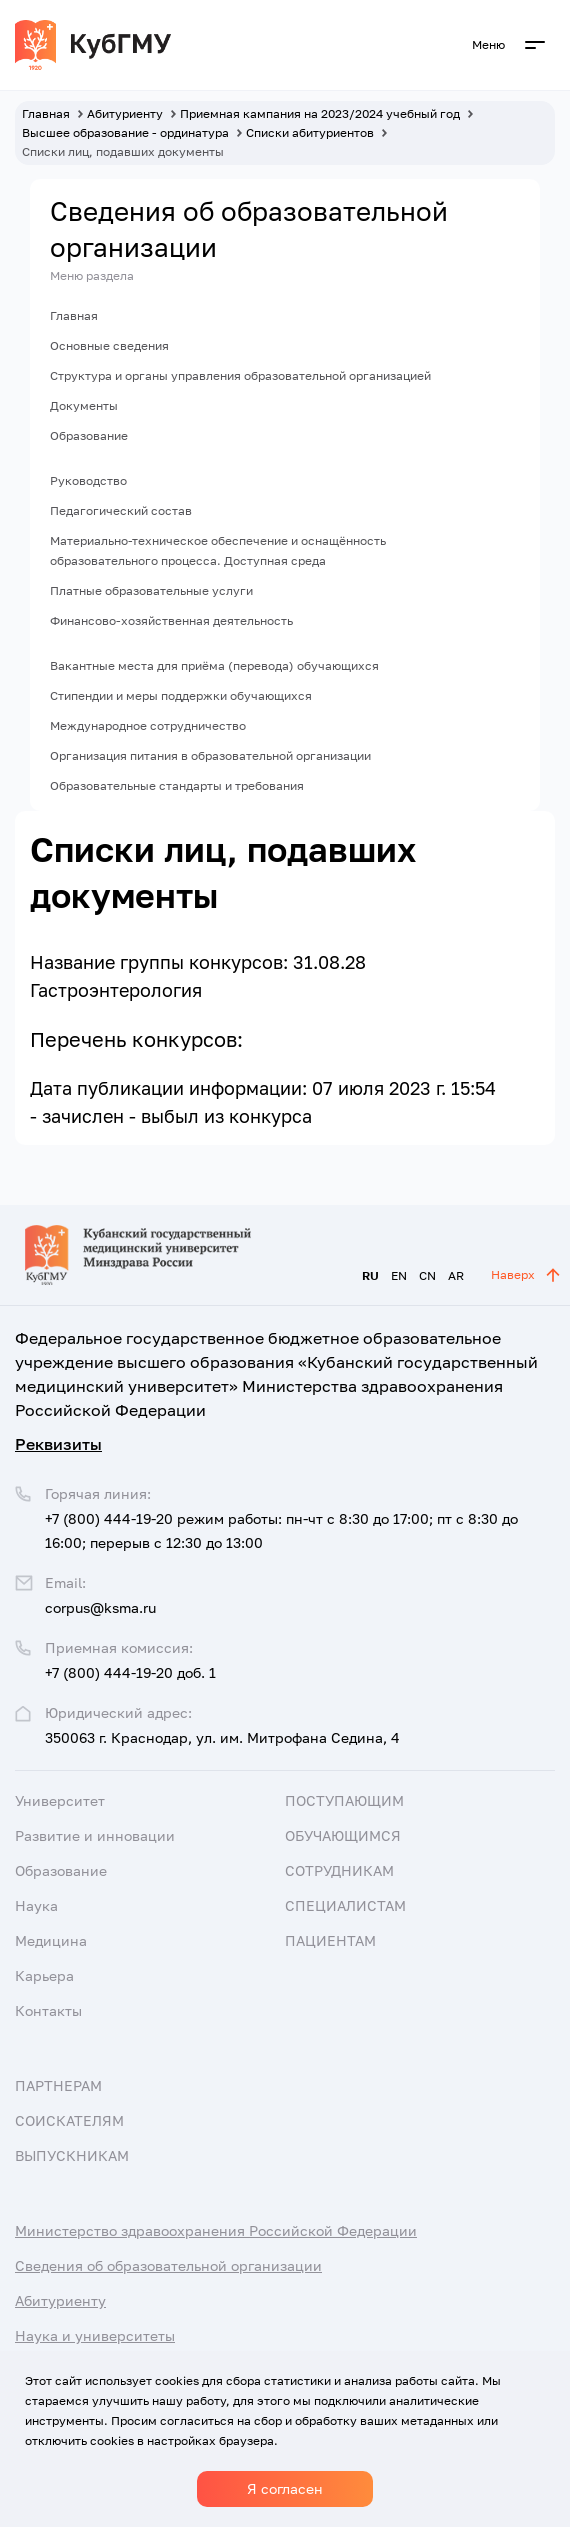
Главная (74, 315)
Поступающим (344, 1800)
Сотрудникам (339, 1870)
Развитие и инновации (95, 1835)
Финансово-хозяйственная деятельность (171, 620)
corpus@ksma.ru (100, 1607)
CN (427, 1275)
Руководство (88, 480)
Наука (36, 1905)
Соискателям (69, 2120)
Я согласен (285, 2488)
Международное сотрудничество (148, 725)
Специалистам (345, 1905)
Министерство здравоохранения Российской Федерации (216, 2230)
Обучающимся (343, 1835)
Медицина (51, 1940)
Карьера (44, 1975)
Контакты (48, 2010)
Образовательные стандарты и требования (177, 785)
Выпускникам (72, 2155)
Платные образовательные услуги (151, 590)
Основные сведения (109, 345)
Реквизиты (58, 1444)
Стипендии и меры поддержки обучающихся (181, 695)
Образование (89, 435)
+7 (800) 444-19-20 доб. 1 (130, 1672)
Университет (60, 1800)
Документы (84, 405)
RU (370, 1275)
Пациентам (330, 1940)
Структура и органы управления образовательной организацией (240, 375)
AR (456, 1275)
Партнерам (58, 2085)
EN (399, 1275)
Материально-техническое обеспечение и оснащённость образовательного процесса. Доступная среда (218, 550)
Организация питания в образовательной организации (210, 755)
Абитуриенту (60, 2300)
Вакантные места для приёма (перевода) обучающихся (214, 665)
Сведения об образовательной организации (168, 2265)
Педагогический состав (121, 510)
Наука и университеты (95, 2335)
